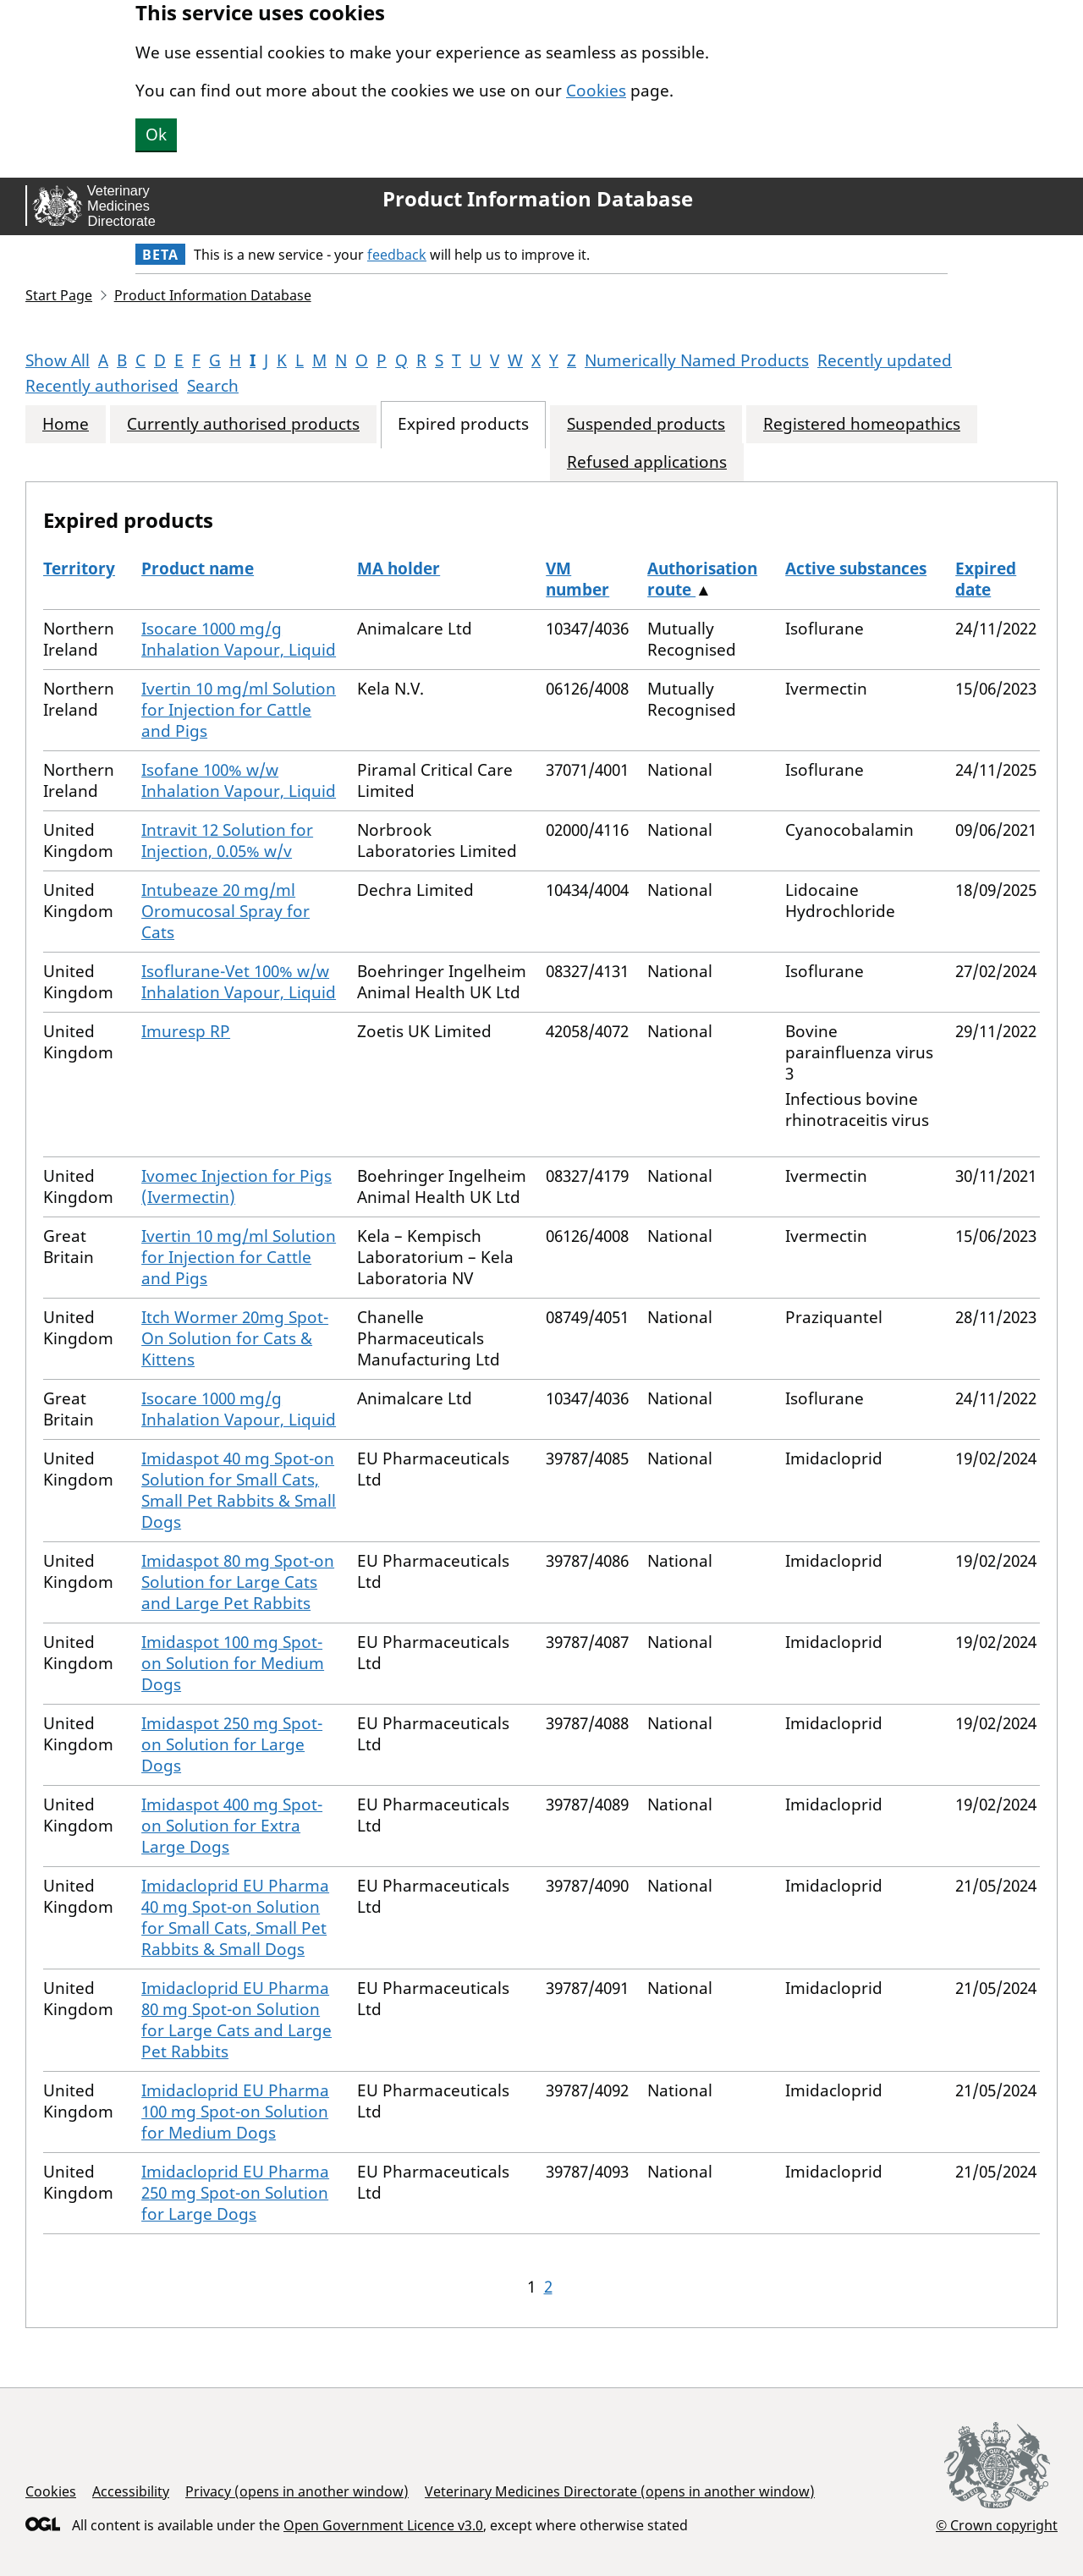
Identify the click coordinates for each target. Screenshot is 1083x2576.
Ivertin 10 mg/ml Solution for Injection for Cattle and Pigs (238, 710)
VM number (577, 579)
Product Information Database (537, 198)
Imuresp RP (185, 1031)
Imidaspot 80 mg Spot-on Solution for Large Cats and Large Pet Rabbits (237, 1582)
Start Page (58, 295)
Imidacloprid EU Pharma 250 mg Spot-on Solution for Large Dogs (235, 2193)
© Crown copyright (997, 2525)
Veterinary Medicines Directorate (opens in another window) (620, 2491)
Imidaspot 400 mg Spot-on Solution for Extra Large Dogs (231, 1825)
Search (213, 386)
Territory (79, 568)
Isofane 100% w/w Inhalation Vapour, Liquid (238, 780)
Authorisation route (702, 579)
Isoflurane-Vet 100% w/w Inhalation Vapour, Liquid (238, 981)
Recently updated (884, 360)
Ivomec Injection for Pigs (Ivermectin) (236, 1186)
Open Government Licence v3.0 (383, 2525)
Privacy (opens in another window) (297, 2491)
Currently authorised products (243, 424)
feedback (396, 254)
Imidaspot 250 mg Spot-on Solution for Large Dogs (231, 1744)
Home (65, 424)
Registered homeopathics (861, 424)
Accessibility (130, 2491)
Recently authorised (102, 386)
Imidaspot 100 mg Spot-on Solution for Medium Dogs (232, 1663)
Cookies (596, 91)
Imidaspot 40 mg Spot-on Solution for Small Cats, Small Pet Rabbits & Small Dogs (238, 1490)
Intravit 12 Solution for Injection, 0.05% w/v (227, 840)
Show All (57, 360)
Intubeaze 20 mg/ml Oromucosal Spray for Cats (225, 911)
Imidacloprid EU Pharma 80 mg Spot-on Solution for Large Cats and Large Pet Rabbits (236, 2019)
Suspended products (646, 424)
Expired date (985, 579)
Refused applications (647, 462)
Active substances (855, 568)
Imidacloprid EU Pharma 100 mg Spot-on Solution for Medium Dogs (235, 2111)
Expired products (463, 424)
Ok (156, 135)
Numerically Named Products (697, 360)
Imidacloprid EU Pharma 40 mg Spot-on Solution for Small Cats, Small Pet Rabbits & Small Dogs (235, 1917)
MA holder (398, 568)
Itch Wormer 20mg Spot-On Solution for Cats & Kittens (234, 1338)
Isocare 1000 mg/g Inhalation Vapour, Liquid (238, 639)
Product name (197, 568)
